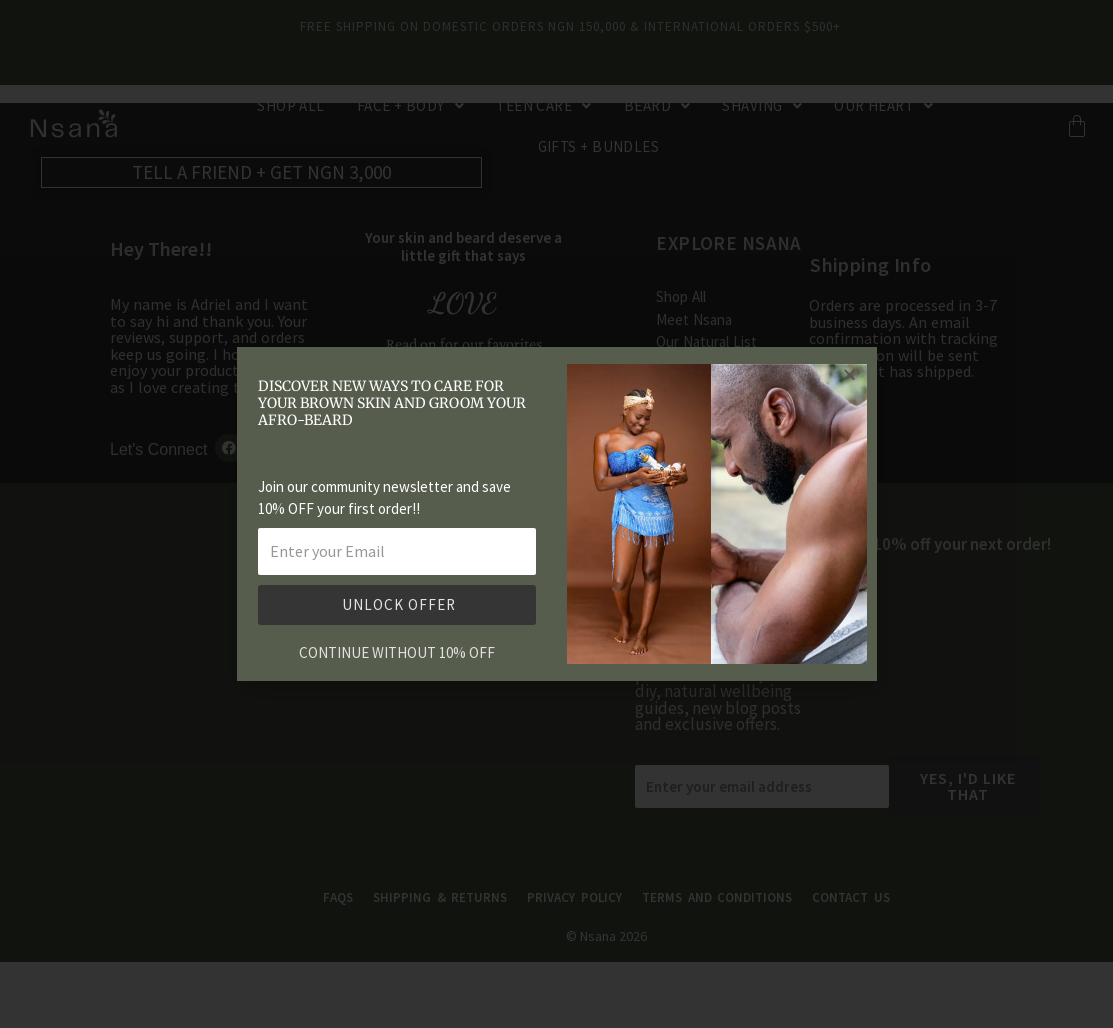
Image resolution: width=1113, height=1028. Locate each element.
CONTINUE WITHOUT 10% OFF (397, 652)
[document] (556, 514)
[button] (849, 374)
